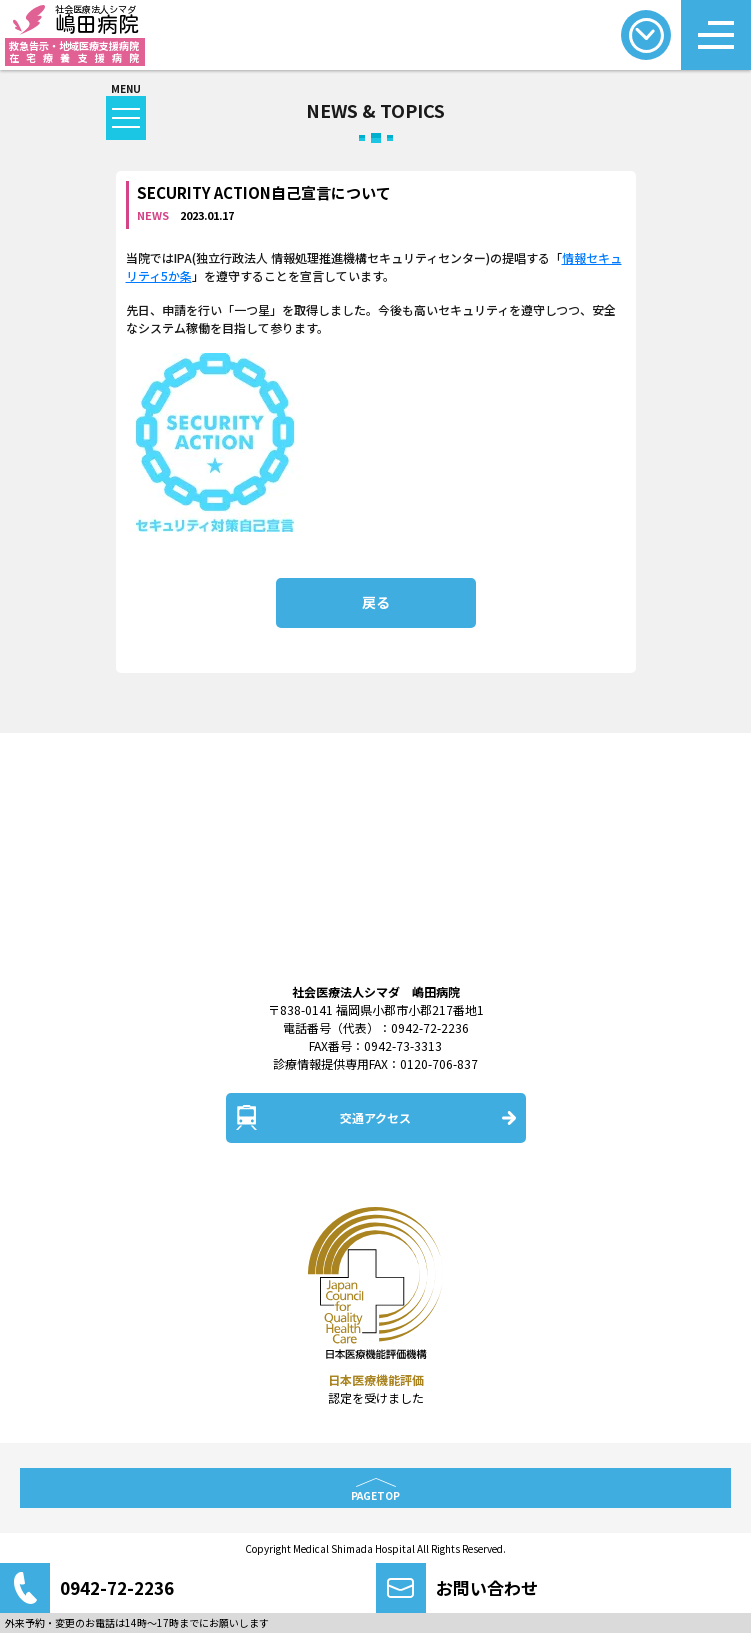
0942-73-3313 (403, 1045)
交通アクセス (375, 1117)
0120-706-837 (439, 1063)
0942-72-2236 (430, 1027)
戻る (376, 602)
